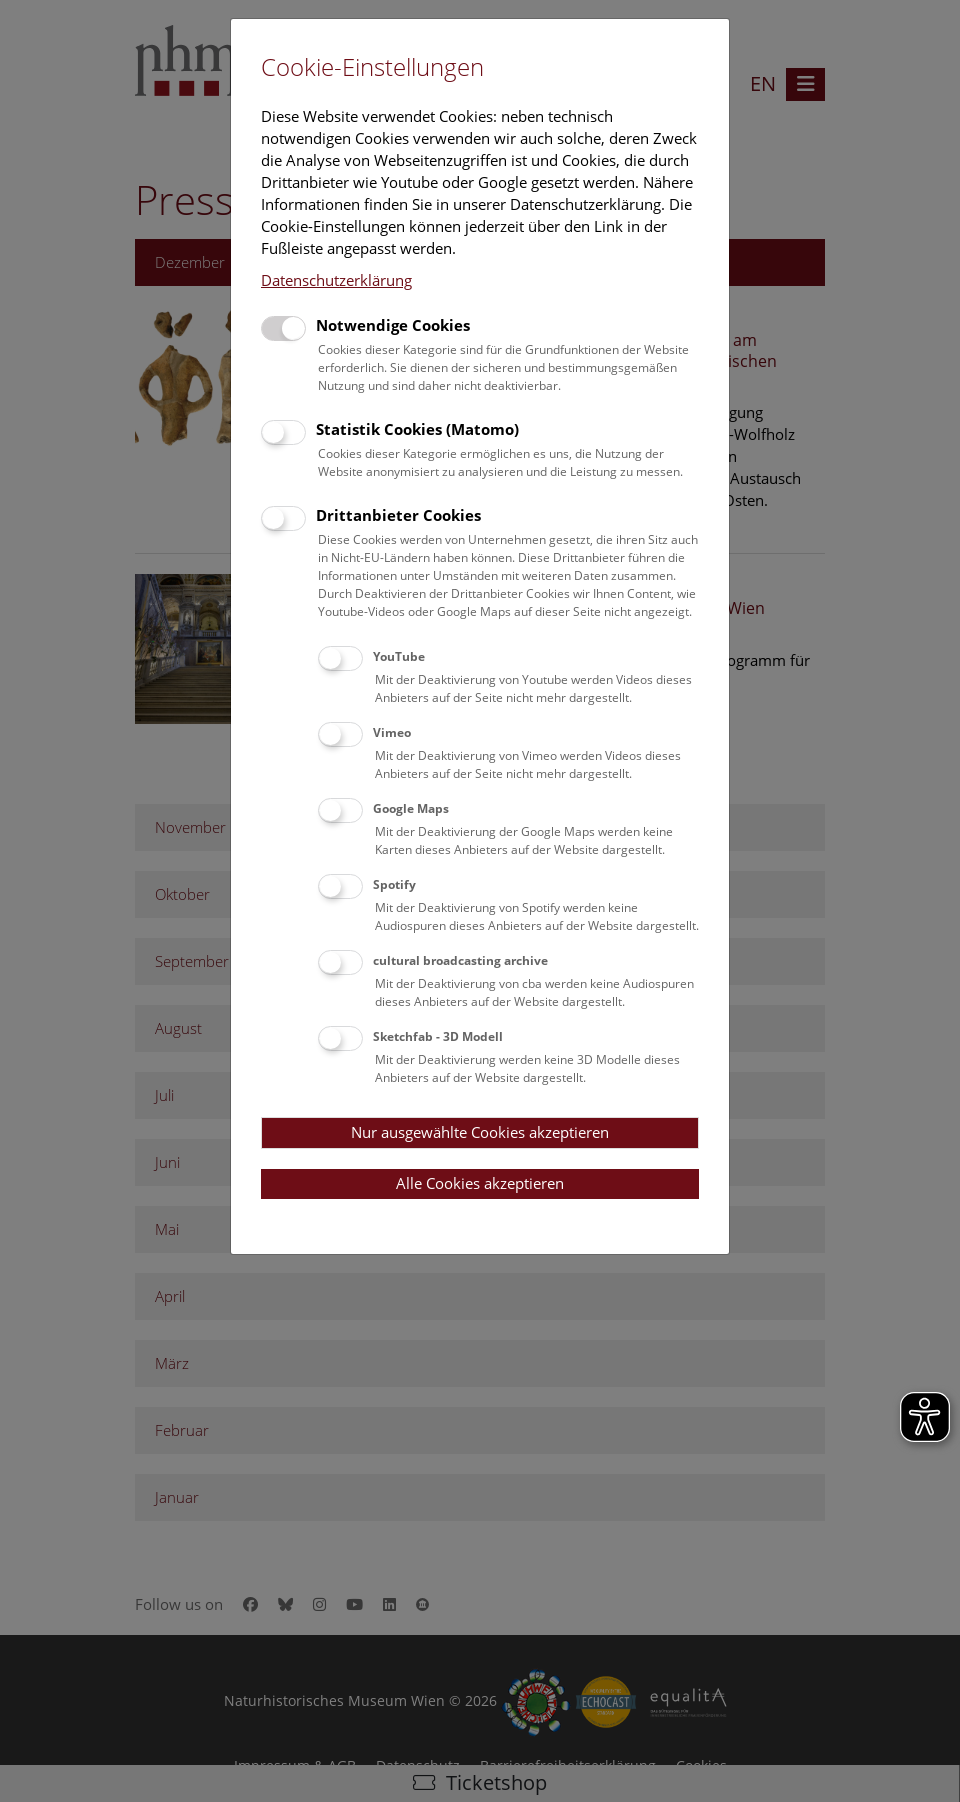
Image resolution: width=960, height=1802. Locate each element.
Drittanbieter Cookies (398, 515)
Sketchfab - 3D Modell (438, 1036)
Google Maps (411, 808)
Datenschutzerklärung (336, 280)
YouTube (399, 656)
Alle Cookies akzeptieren (480, 1183)
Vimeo (392, 732)
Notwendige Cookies (393, 325)
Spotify (394, 884)
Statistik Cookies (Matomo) (417, 429)
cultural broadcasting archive (460, 960)
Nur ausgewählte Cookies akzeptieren (480, 1132)
